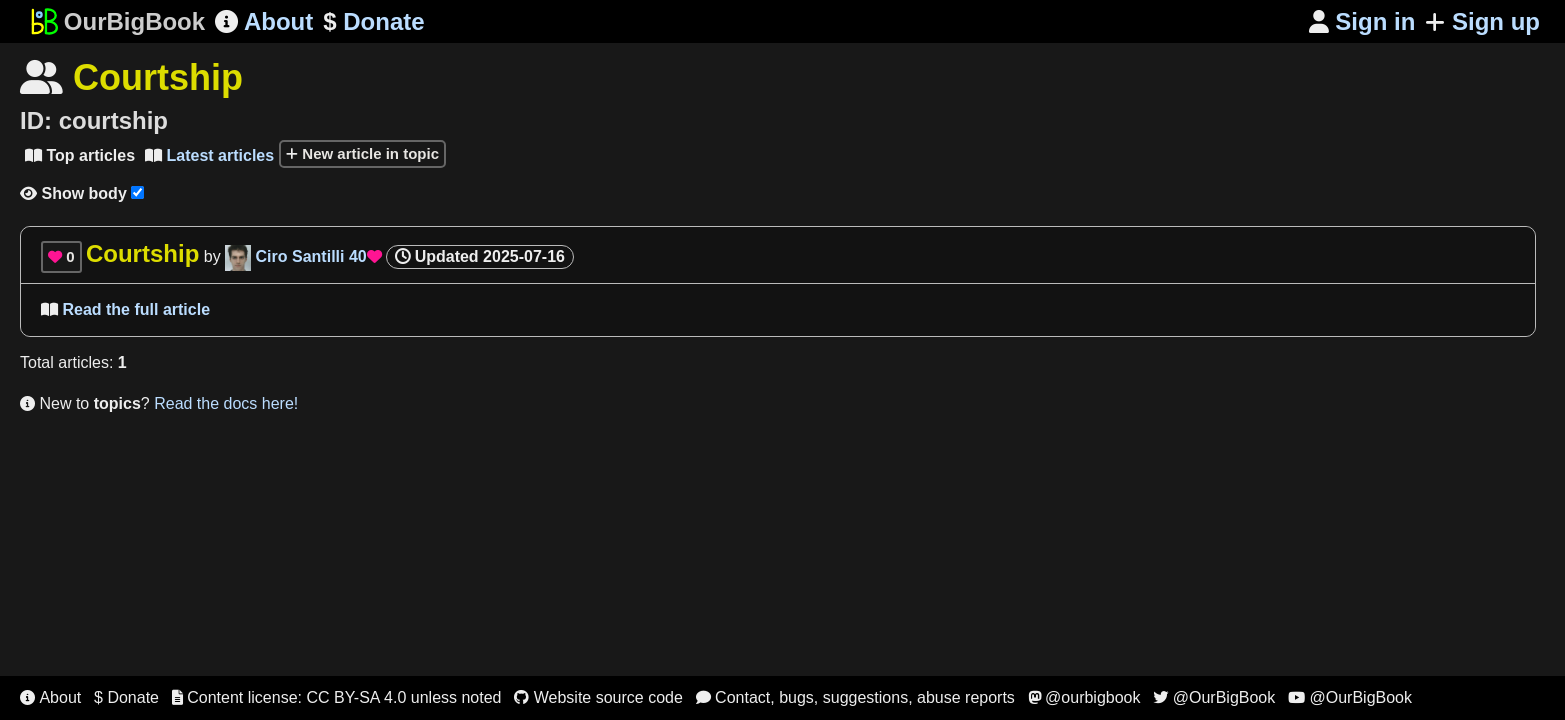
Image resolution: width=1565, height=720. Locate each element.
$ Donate (126, 697)
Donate (373, 22)
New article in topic (362, 153)
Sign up (1482, 21)
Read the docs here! (226, 403)
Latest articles (209, 155)
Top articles (80, 155)
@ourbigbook (1084, 697)
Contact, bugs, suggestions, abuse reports (855, 697)
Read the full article (125, 309)
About (264, 21)
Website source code (598, 697)
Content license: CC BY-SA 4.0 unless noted (337, 697)
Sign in (1362, 21)
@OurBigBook (1214, 697)
